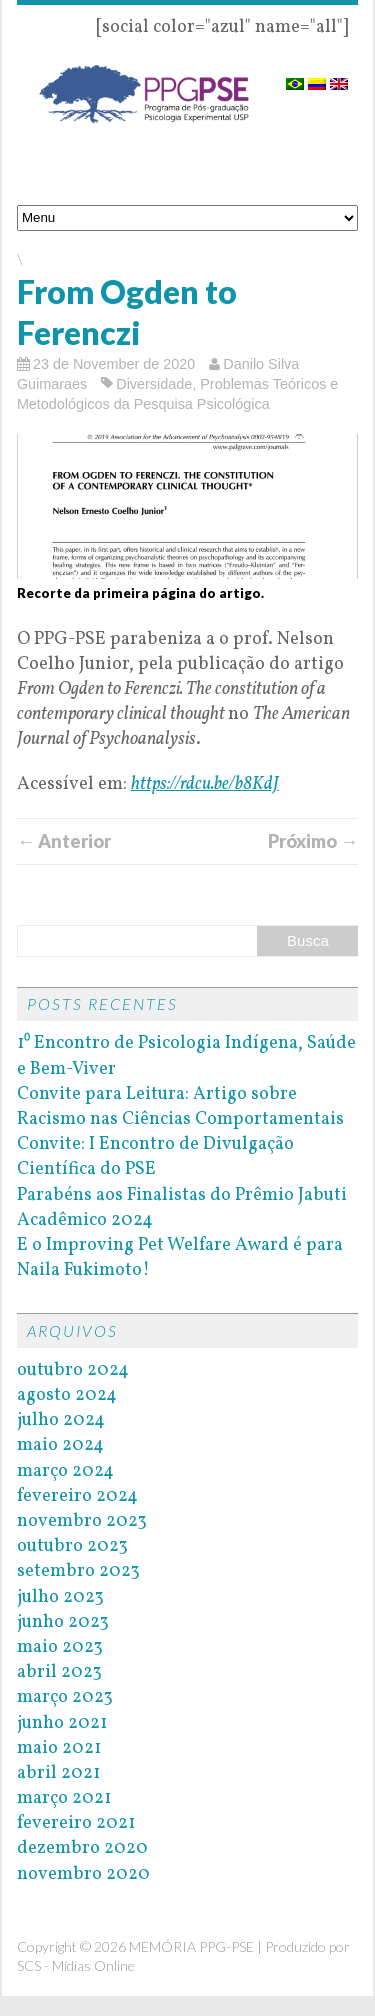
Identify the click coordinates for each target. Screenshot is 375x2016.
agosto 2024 (67, 1395)
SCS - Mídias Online (76, 1965)
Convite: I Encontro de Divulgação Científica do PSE (155, 1157)
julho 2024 (61, 1420)
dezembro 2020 (82, 1848)
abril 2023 (59, 1672)
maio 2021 (59, 1748)
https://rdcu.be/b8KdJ (205, 784)
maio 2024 (60, 1445)
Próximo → (313, 841)
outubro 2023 (72, 1546)
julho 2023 (60, 1597)
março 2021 (64, 1798)
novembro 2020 (83, 1874)
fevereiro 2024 (77, 1496)
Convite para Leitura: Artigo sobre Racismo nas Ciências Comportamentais (180, 1107)
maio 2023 (60, 1647)
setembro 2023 (78, 1571)
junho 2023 (63, 1622)
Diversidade (154, 384)
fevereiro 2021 (76, 1823)
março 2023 (65, 1697)
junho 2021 (62, 1723)
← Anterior (64, 841)
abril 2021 (58, 1773)
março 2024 (65, 1471)
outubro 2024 (73, 1370)
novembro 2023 (82, 1521)
